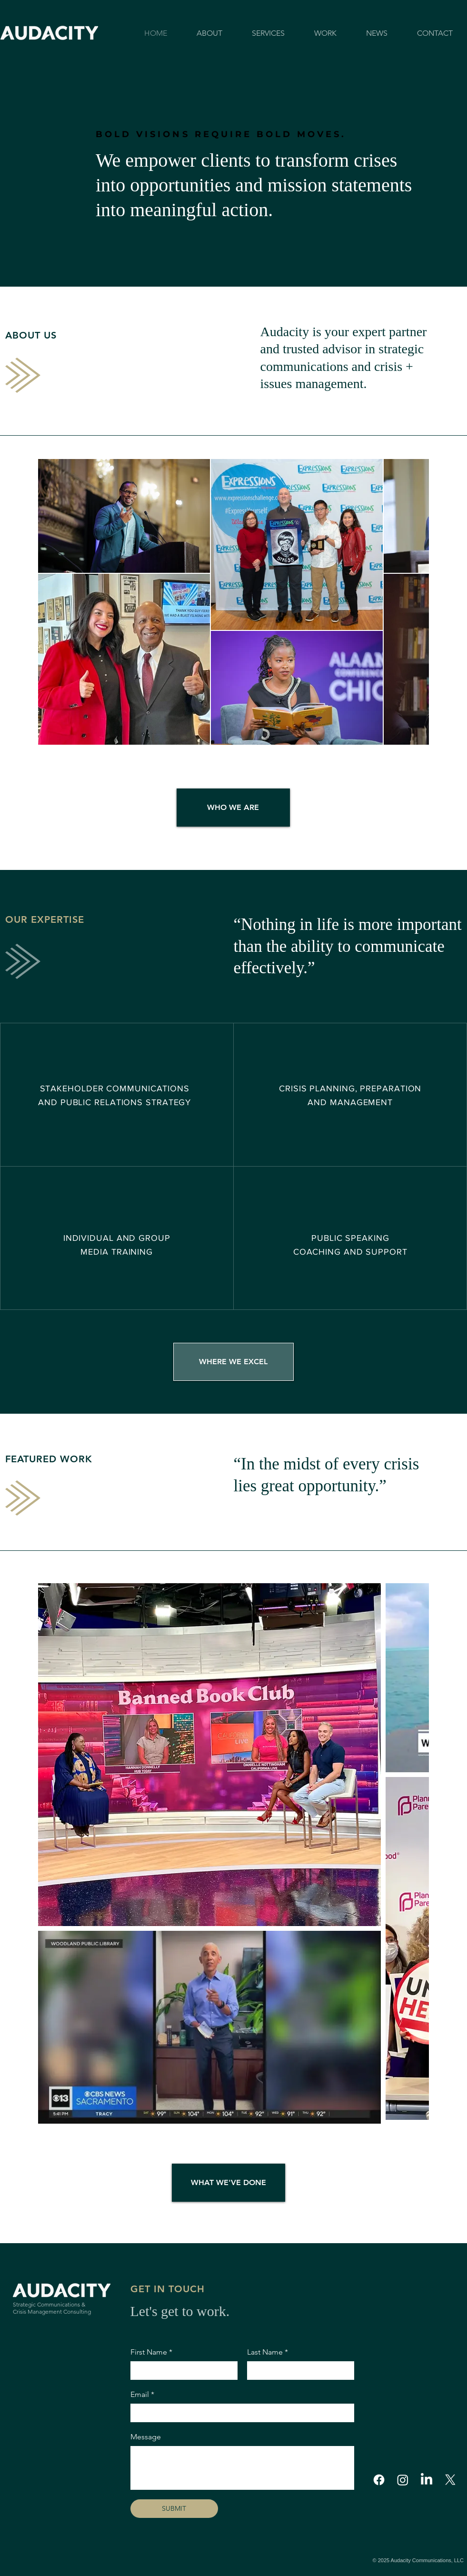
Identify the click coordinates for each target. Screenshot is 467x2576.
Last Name (267, 2352)
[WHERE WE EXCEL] (233, 1362)
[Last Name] (297, 2370)
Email (142, 2394)
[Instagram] (403, 2480)
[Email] (239, 2413)
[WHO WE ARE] (233, 808)
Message (145, 2436)
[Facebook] (379, 2480)
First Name (151, 2352)
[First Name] (181, 2370)
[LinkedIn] (426, 2480)
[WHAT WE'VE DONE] (228, 2183)
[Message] (242, 2468)
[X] (450, 2480)
